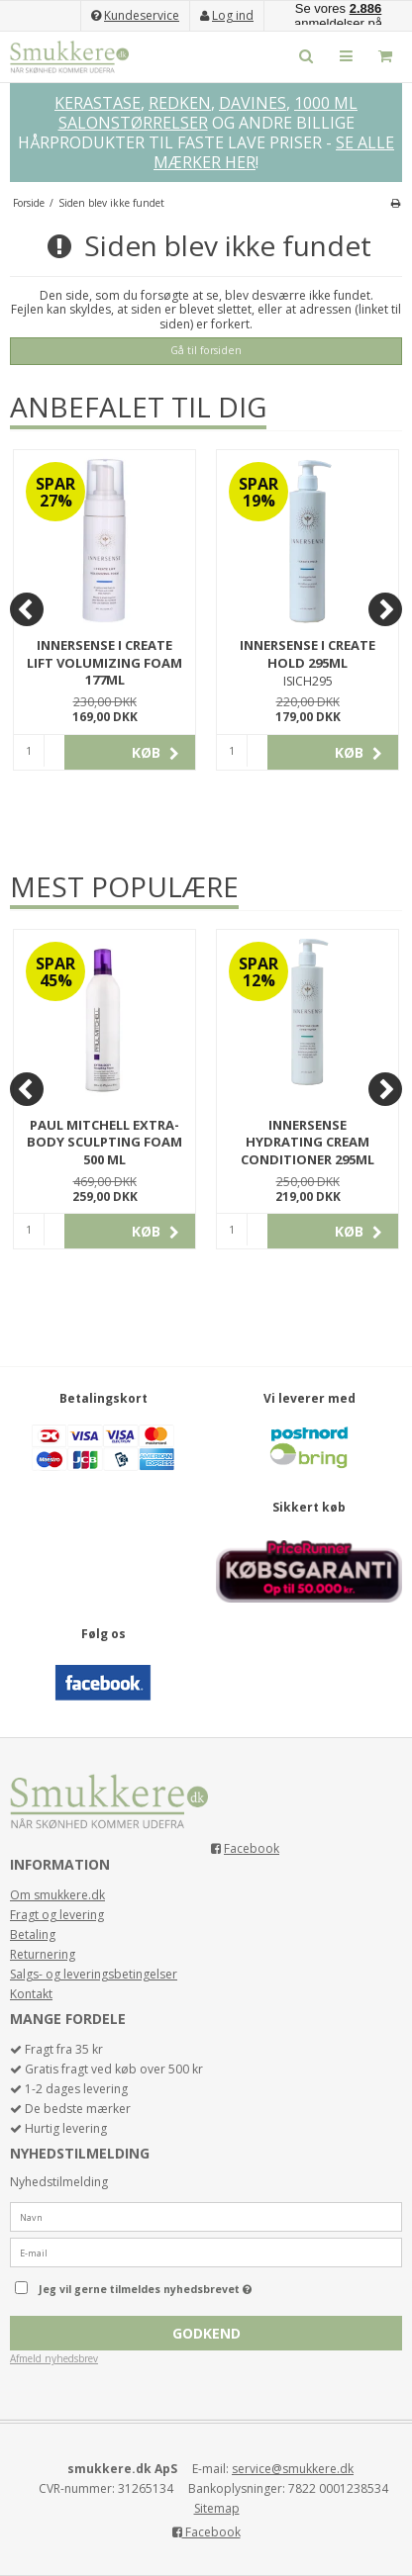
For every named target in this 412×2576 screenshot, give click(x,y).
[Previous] (27, 609)
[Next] (385, 609)
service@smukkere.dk (293, 2468)
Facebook (251, 1848)
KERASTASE (97, 103)
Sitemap (217, 2508)
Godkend (206, 2333)
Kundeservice (141, 15)
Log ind (233, 15)
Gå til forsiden (206, 350)
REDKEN (180, 103)
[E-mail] (206, 2252)
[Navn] (206, 2216)
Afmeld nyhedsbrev (54, 2358)
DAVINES (252, 103)
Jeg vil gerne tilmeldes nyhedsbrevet (181, 2284)
